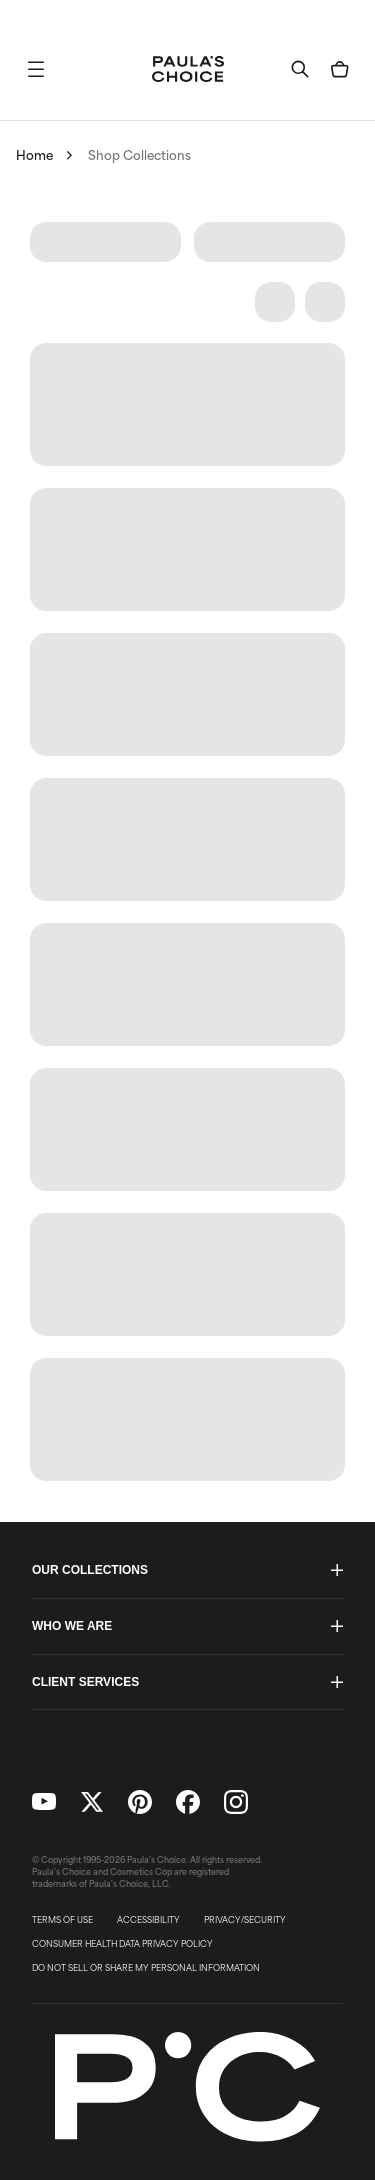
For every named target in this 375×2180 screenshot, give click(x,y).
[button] (36, 69)
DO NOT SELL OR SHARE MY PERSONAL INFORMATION (146, 1968)
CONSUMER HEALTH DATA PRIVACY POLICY (122, 1944)
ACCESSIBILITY (148, 1920)
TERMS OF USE (62, 1920)
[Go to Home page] (188, 69)
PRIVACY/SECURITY (245, 1920)
